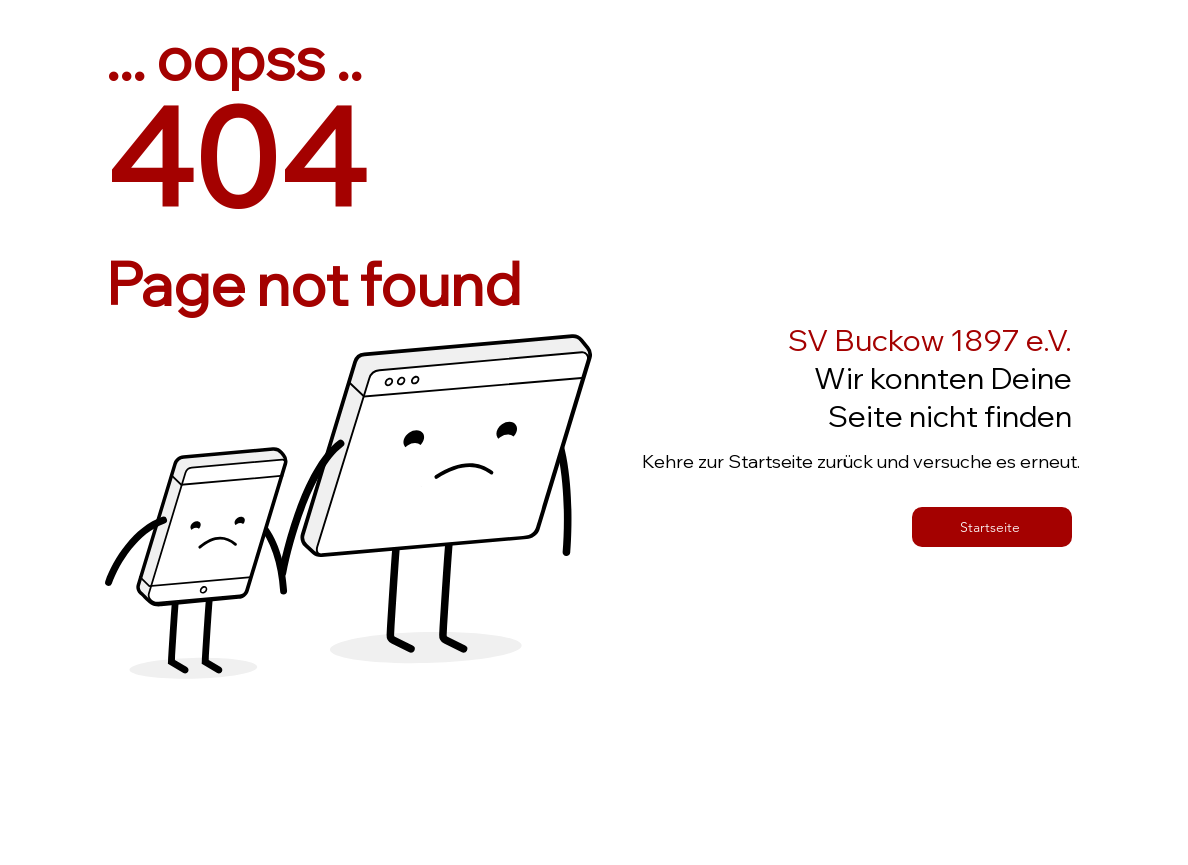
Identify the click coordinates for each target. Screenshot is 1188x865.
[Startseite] (992, 527)
